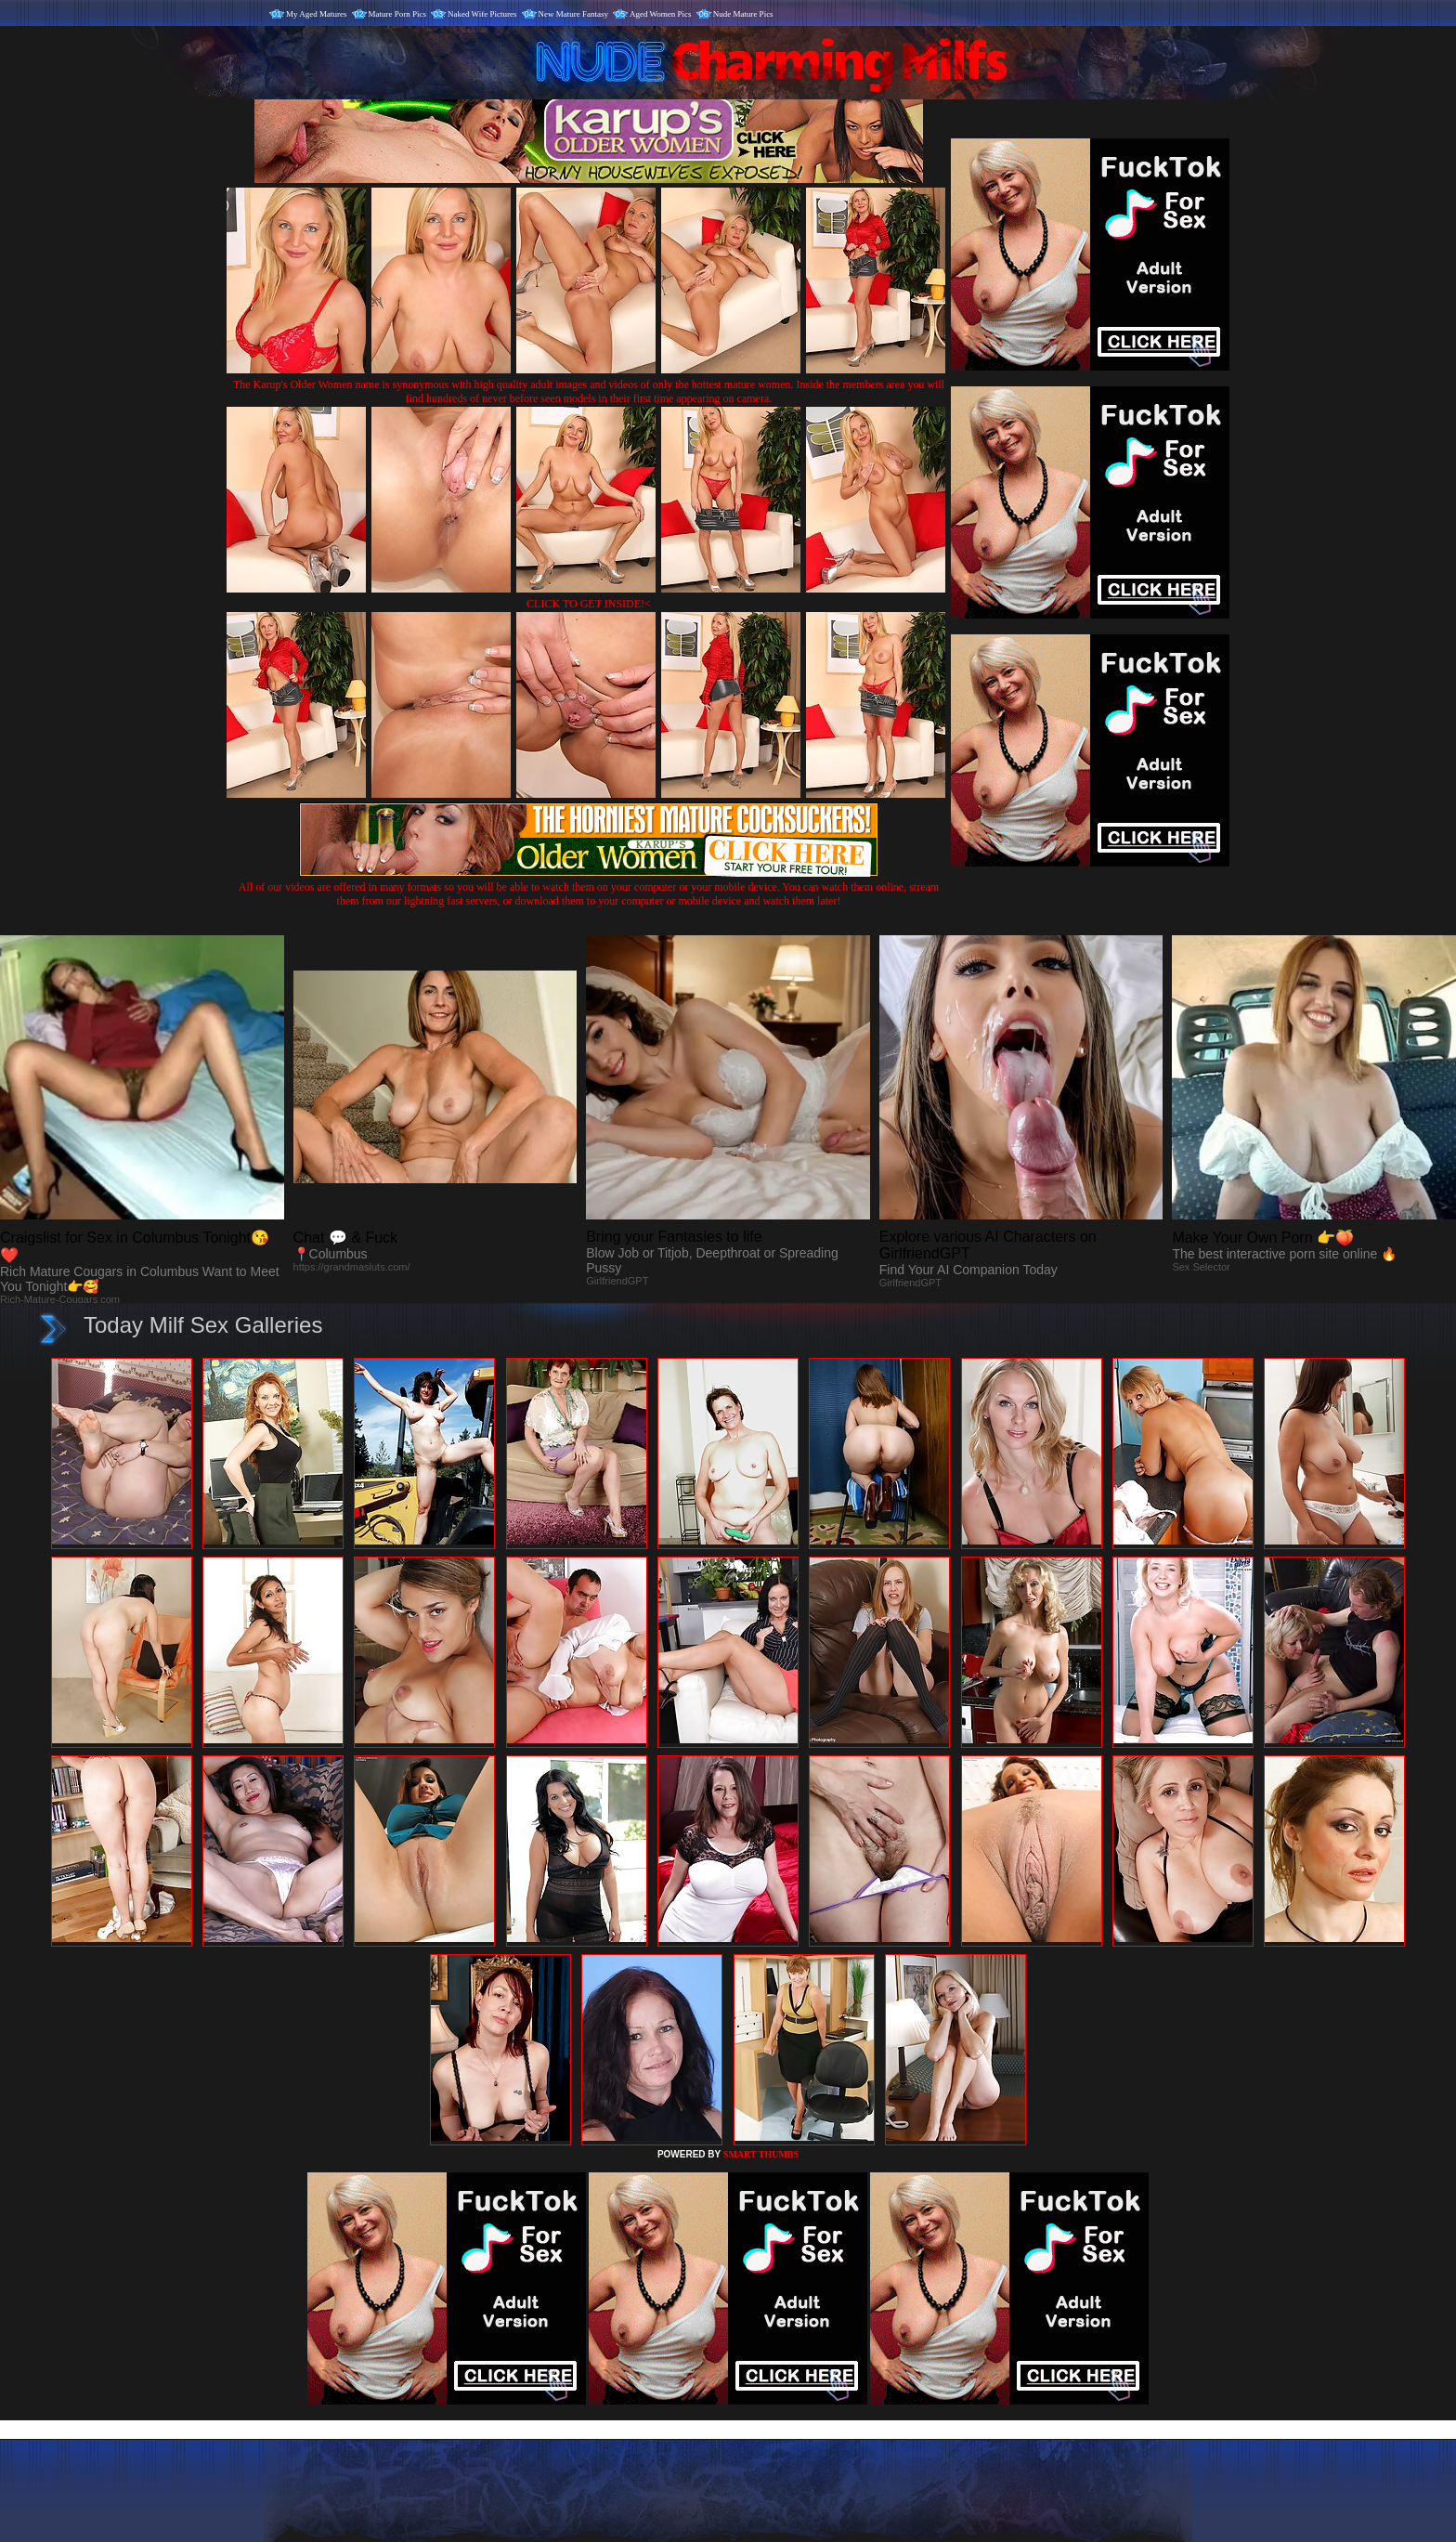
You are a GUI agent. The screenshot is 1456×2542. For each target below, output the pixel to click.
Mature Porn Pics (398, 14)
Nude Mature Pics (743, 14)
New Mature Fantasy (573, 14)
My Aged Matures (316, 14)
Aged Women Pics (661, 14)
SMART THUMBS (761, 2154)
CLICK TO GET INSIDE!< (588, 603)
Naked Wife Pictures (482, 14)
